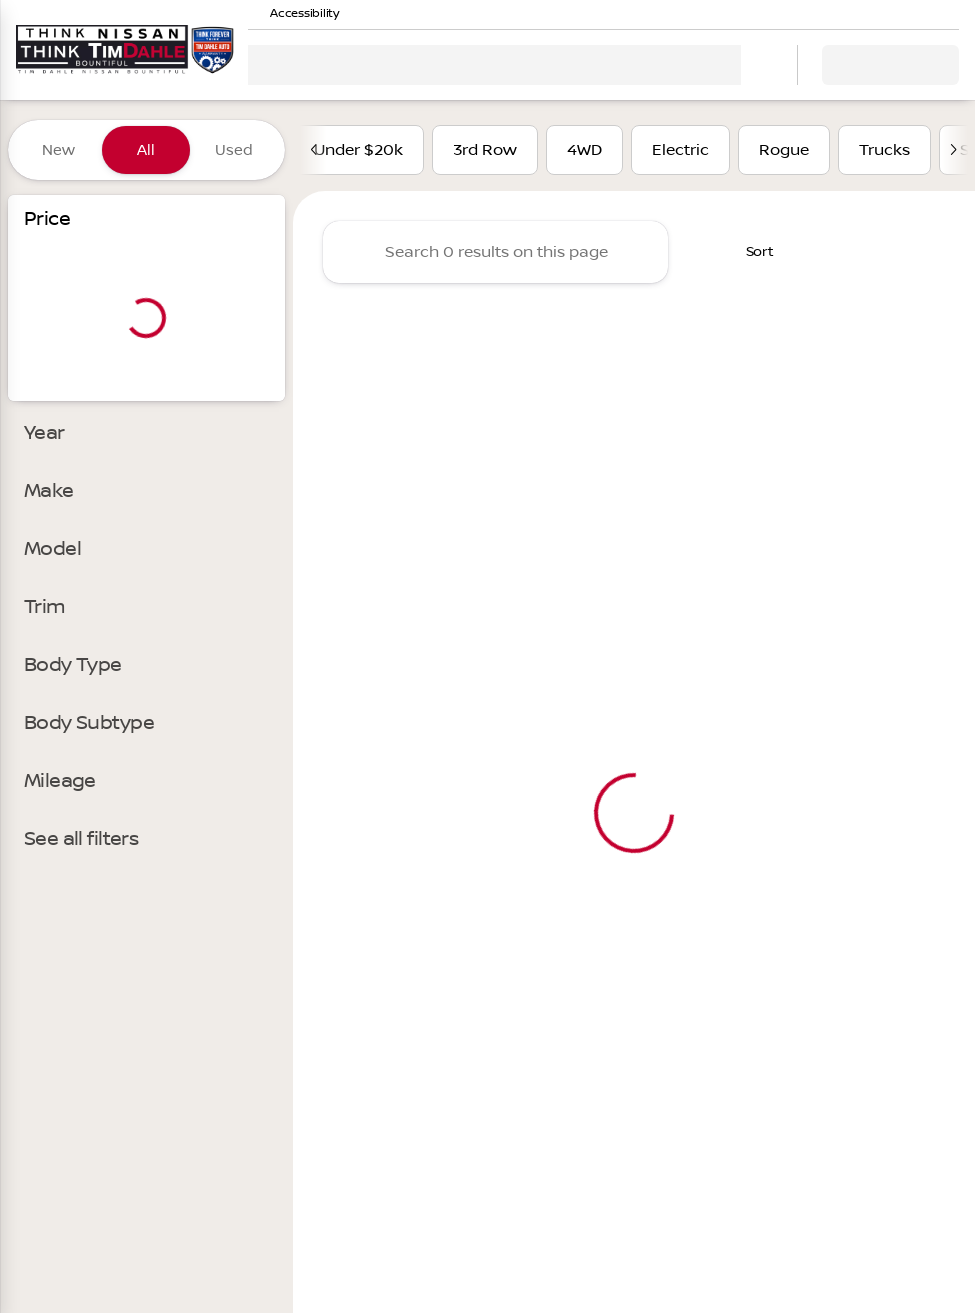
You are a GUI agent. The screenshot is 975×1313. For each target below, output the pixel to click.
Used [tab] (234, 150)
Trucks (884, 150)
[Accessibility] (295, 14)
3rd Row (485, 150)
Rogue (784, 150)
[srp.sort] (747, 252)
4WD (584, 150)
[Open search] (757, 65)
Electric (680, 150)
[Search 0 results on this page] (495, 252)
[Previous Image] (315, 150)
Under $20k (358, 150)
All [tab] (146, 150)
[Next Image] (953, 150)
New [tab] (58, 150)
